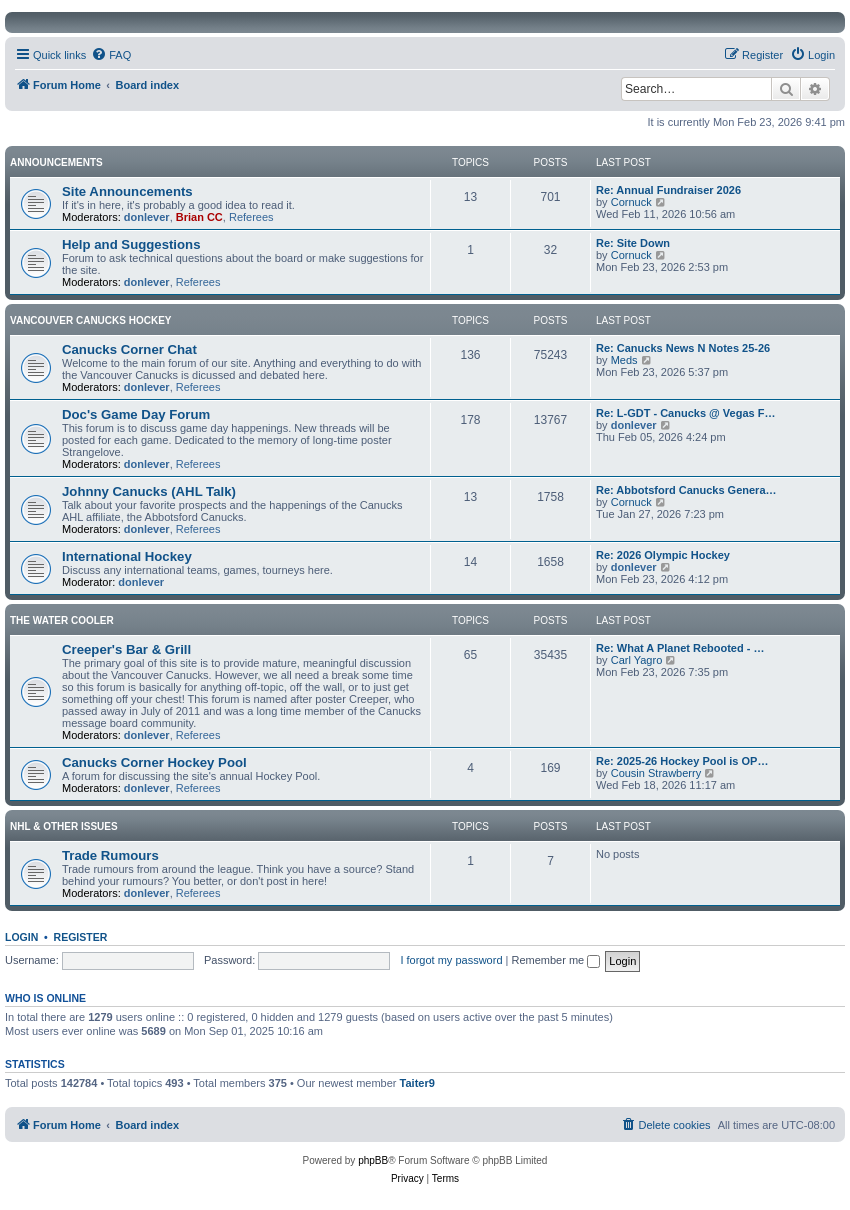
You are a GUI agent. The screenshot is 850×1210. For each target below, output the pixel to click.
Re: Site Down (633, 243)
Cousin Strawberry (656, 773)
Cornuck (631, 202)
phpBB (373, 1160)
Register (81, 937)
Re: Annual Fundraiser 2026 (668, 190)
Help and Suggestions (131, 244)
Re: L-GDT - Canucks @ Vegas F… (685, 413)
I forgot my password (451, 960)
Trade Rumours (110, 855)
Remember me (555, 960)
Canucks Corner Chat (129, 349)
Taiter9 (417, 1083)
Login (21, 937)
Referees (251, 217)
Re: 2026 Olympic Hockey (663, 555)
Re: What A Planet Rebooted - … (680, 648)
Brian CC (199, 217)
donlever (147, 217)
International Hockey (127, 556)
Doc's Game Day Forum (136, 414)
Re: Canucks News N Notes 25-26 (683, 348)
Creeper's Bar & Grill (126, 649)
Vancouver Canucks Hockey (91, 320)
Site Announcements (127, 191)
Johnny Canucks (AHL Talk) (149, 491)
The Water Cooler (62, 620)
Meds (624, 360)
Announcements (56, 162)
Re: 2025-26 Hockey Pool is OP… (682, 761)
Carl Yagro (637, 660)
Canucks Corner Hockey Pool (154, 762)
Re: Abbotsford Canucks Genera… (686, 490)
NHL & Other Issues (64, 826)
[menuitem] (111, 55)
